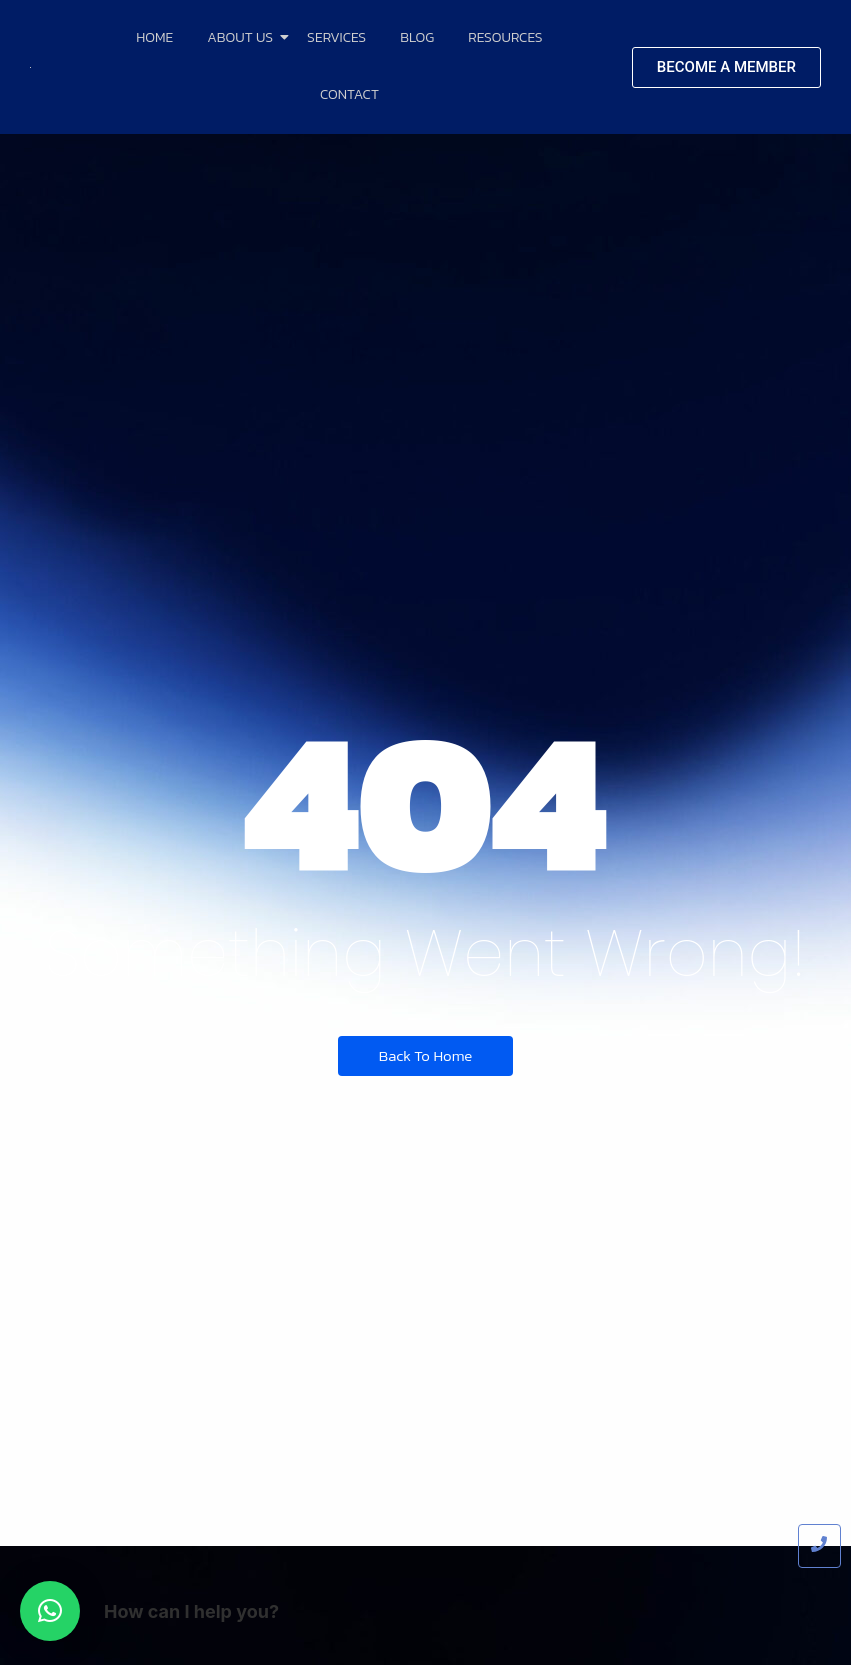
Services (336, 37)
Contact (349, 94)
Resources (505, 37)
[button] (50, 1611)
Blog (417, 37)
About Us (243, 37)
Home (154, 37)
